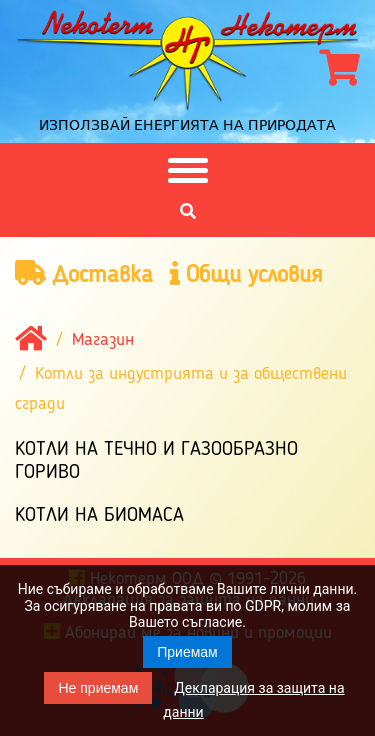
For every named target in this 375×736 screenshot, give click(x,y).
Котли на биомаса (99, 516)
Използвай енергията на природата (187, 125)
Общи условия (246, 274)
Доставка (84, 274)
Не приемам (98, 688)
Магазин (103, 340)
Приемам (187, 652)
